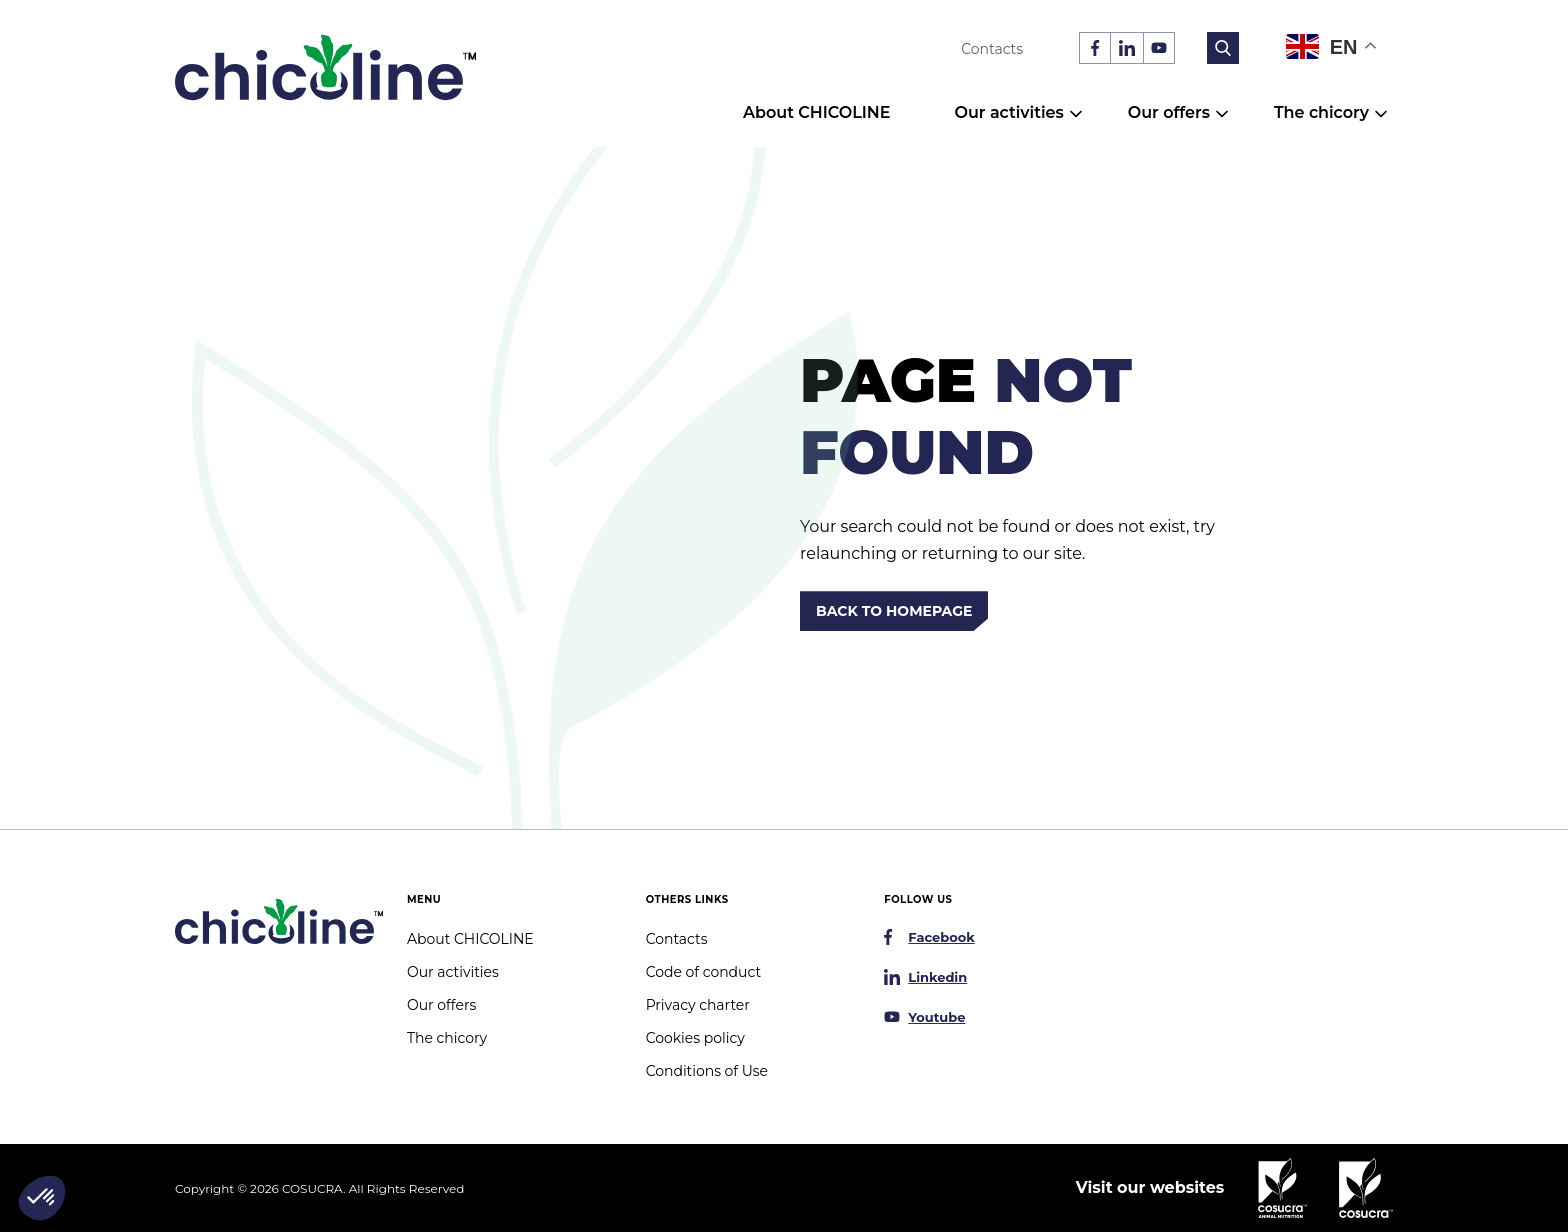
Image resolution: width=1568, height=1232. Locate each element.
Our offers (1169, 112)
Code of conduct (703, 972)
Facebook (941, 937)
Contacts (992, 49)
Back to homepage (894, 611)
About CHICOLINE (816, 112)
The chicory (1321, 112)
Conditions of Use (707, 1071)
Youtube (936, 1017)
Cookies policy (695, 1038)
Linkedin (937, 977)
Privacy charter (698, 1005)
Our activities (1008, 112)
